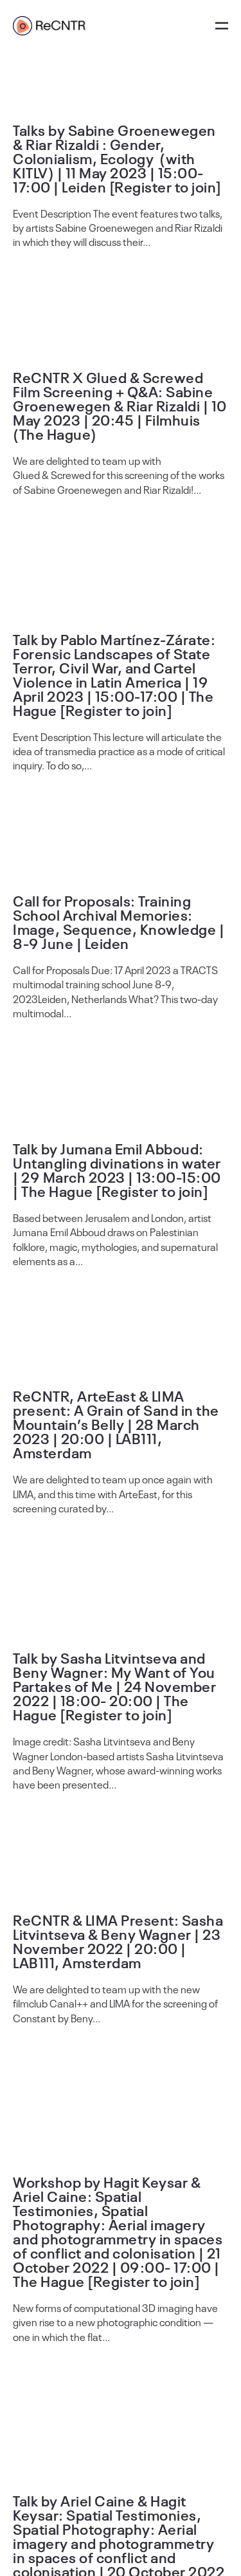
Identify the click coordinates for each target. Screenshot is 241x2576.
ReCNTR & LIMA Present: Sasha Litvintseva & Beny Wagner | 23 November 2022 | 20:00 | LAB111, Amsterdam (118, 1940)
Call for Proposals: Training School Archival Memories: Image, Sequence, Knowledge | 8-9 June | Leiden (118, 921)
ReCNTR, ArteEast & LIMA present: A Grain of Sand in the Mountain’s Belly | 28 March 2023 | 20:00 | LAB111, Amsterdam (116, 1424)
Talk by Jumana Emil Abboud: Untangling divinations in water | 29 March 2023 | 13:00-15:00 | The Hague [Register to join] (117, 1169)
